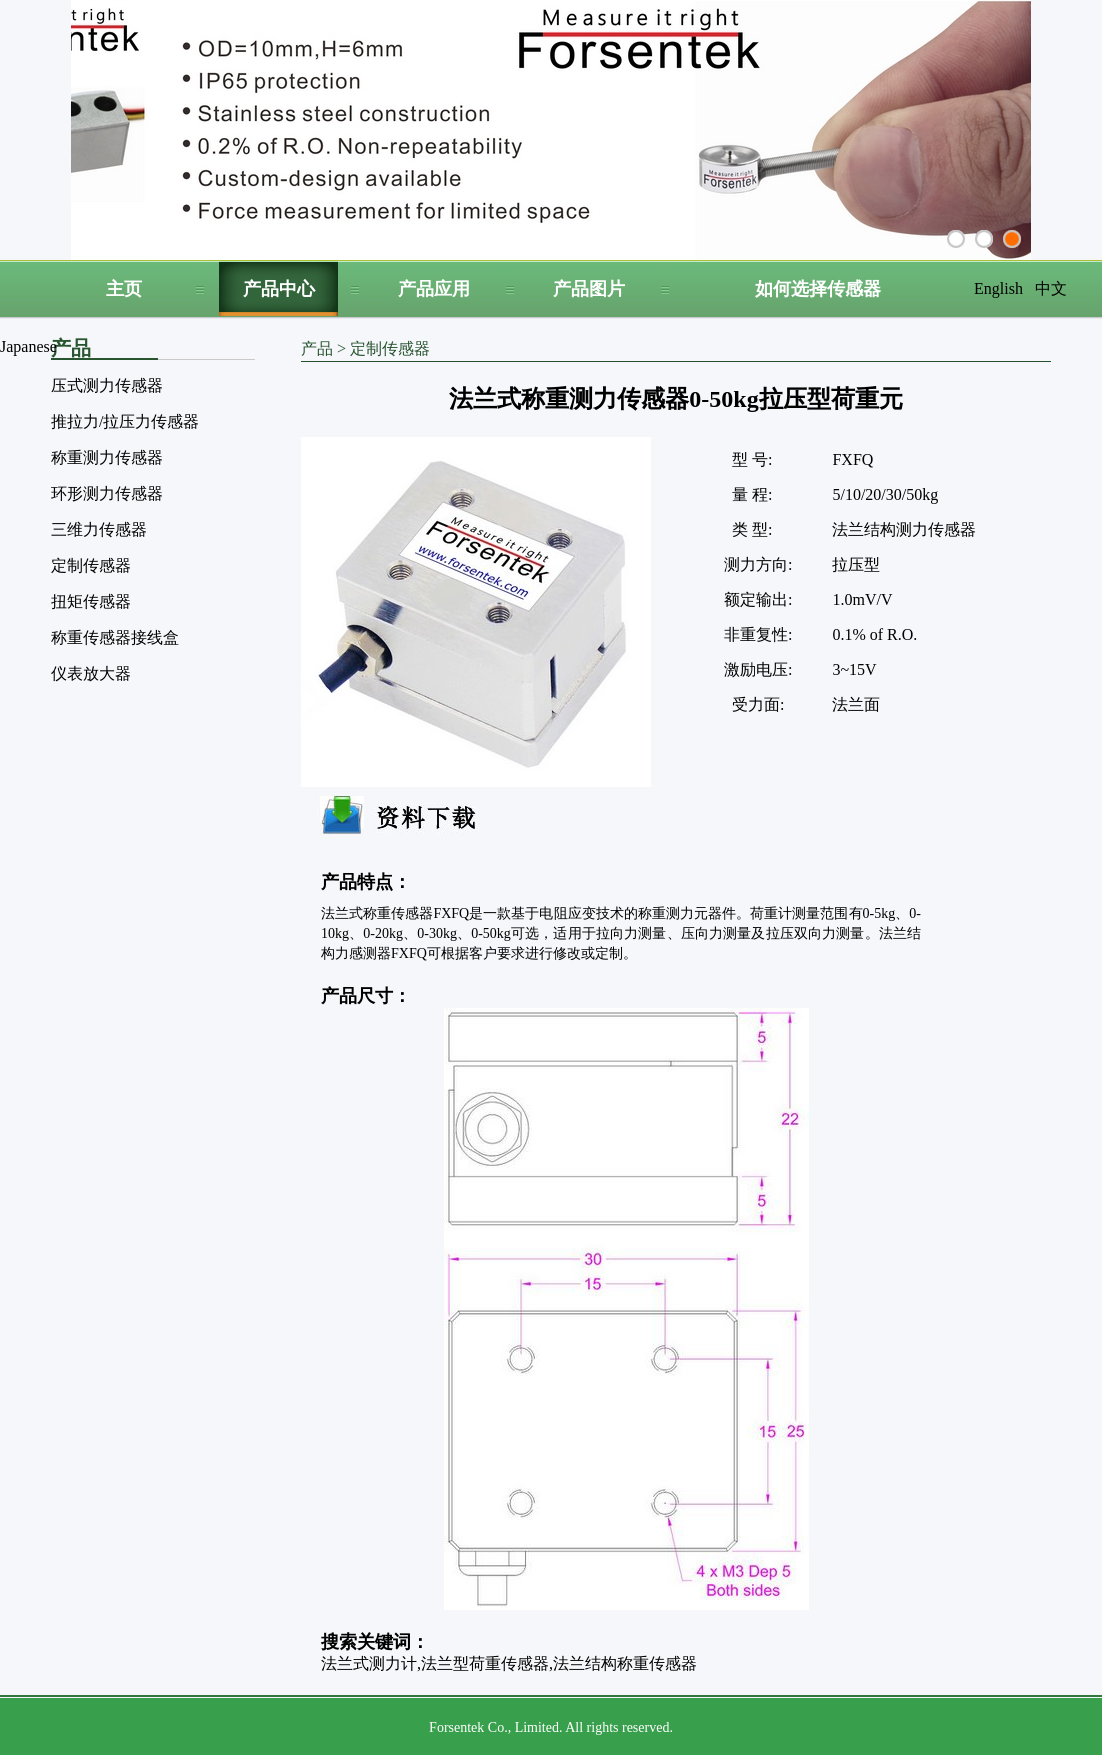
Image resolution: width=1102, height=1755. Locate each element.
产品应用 (434, 289)
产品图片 (589, 289)
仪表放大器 (91, 673)
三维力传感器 (99, 529)
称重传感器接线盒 (115, 637)
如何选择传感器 (818, 289)
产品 (317, 348)
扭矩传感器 (91, 601)
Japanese (28, 346)
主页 (124, 289)
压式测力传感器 (107, 385)
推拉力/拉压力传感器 (125, 421)
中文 (1051, 288)
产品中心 (279, 289)
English (998, 288)
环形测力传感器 (107, 493)
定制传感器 (91, 565)
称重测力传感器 (107, 457)
